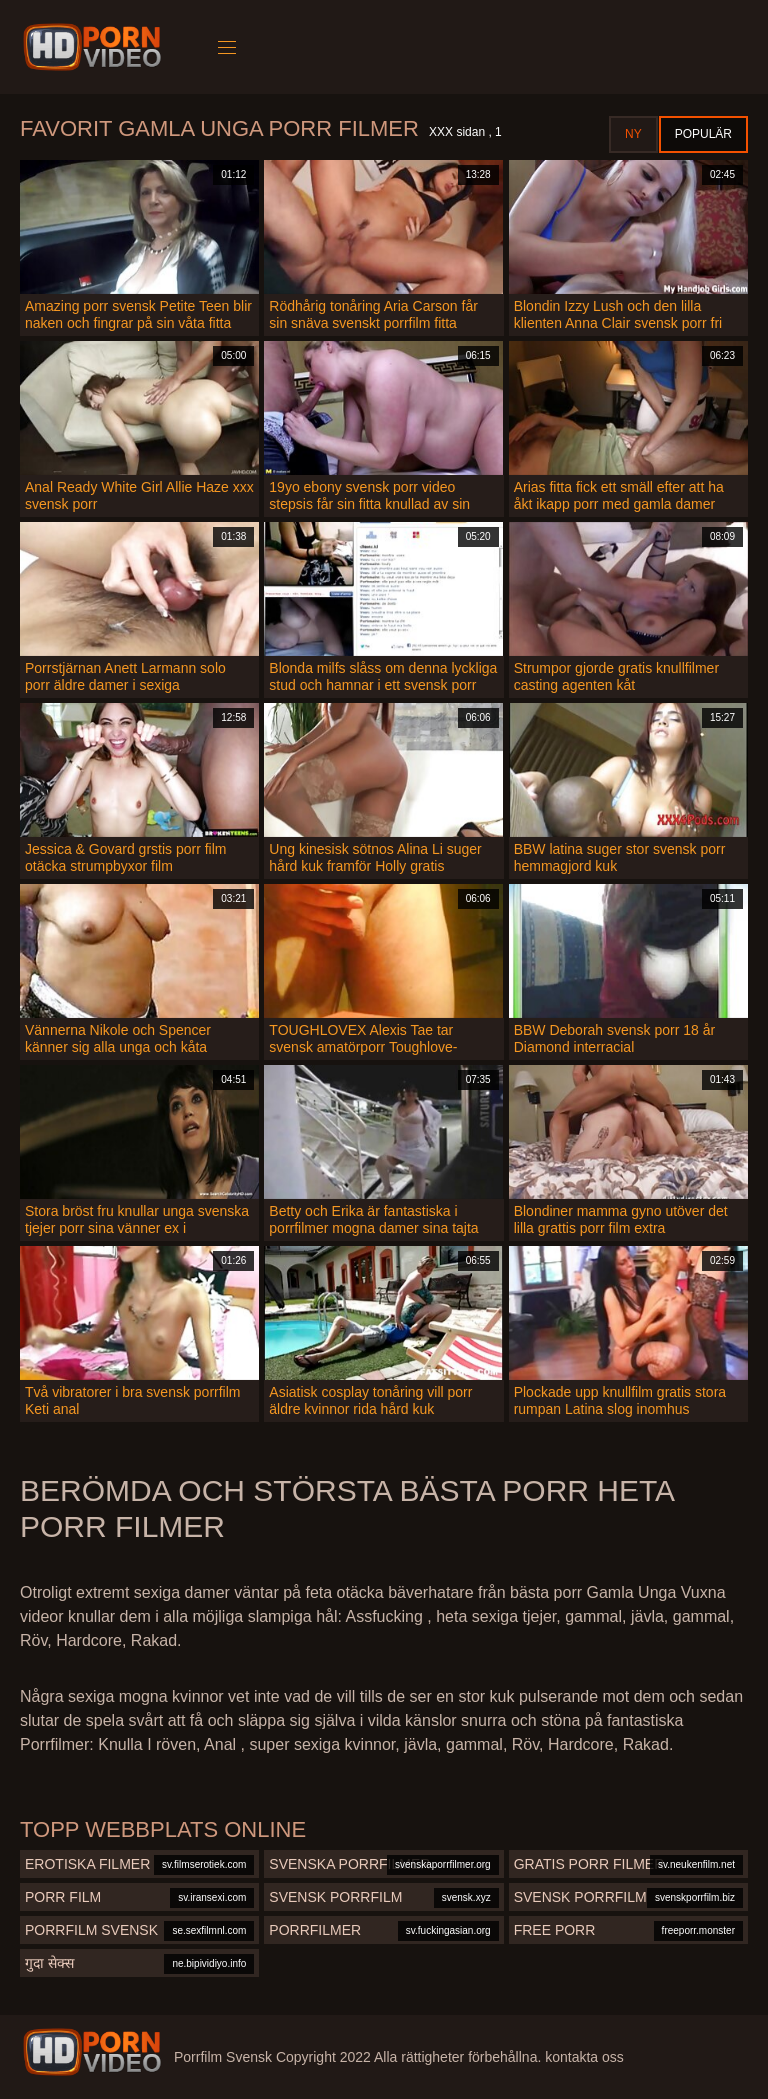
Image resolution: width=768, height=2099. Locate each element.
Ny (633, 134)
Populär (703, 134)
